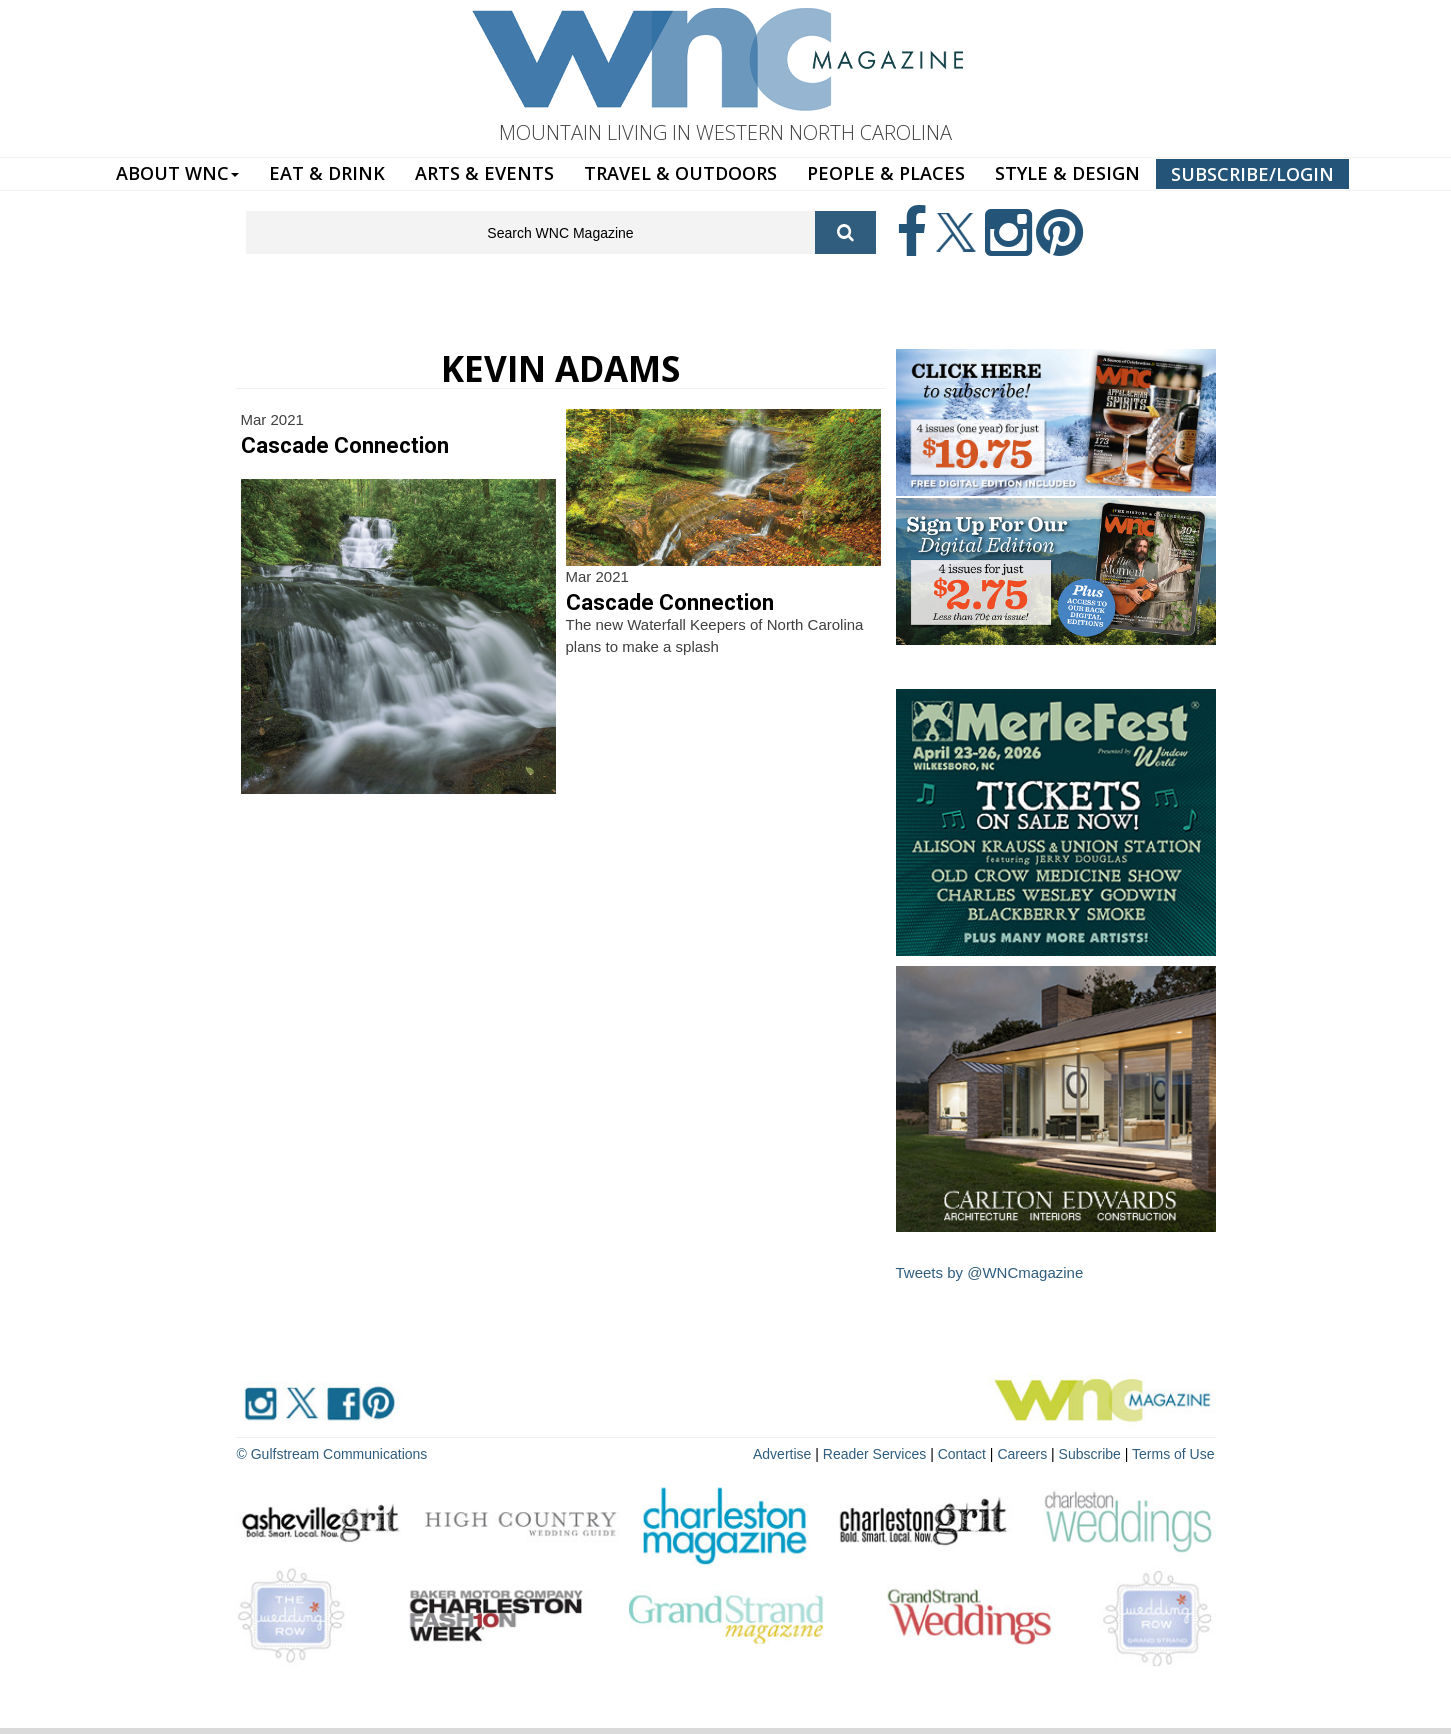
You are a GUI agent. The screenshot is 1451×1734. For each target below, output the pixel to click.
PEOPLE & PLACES (886, 173)
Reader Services (875, 1454)
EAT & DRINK (327, 173)
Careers (1022, 1454)
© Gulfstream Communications (332, 1454)
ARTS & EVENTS (484, 173)
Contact (962, 1454)
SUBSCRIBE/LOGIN (1252, 174)
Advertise (782, 1454)
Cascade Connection (345, 445)
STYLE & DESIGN (1067, 173)
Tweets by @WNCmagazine (990, 1272)
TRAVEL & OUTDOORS (680, 173)
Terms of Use (1173, 1454)
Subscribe (1092, 1454)
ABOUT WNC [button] (177, 173)
